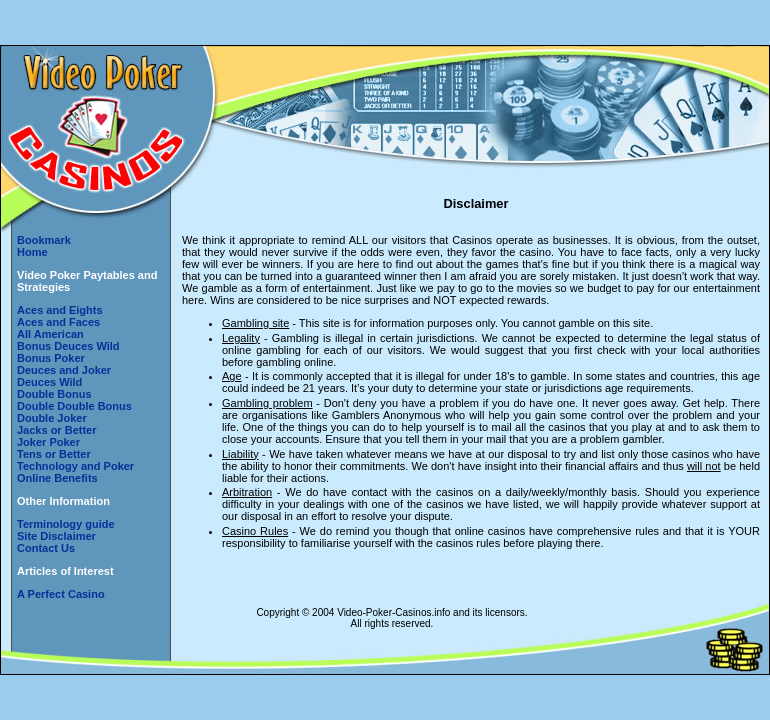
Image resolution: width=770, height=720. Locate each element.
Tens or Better (54, 454)
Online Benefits (57, 478)
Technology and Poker (75, 466)
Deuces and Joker (64, 370)
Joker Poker (48, 442)
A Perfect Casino (61, 594)
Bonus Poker (51, 358)
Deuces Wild (49, 382)
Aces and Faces (58, 322)
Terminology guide (66, 524)
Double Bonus (54, 394)
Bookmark (44, 240)
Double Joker (52, 418)
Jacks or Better (57, 430)
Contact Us (46, 548)
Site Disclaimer (56, 536)
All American (50, 334)
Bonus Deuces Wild (68, 346)
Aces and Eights (60, 310)
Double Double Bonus (74, 406)
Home (32, 252)
